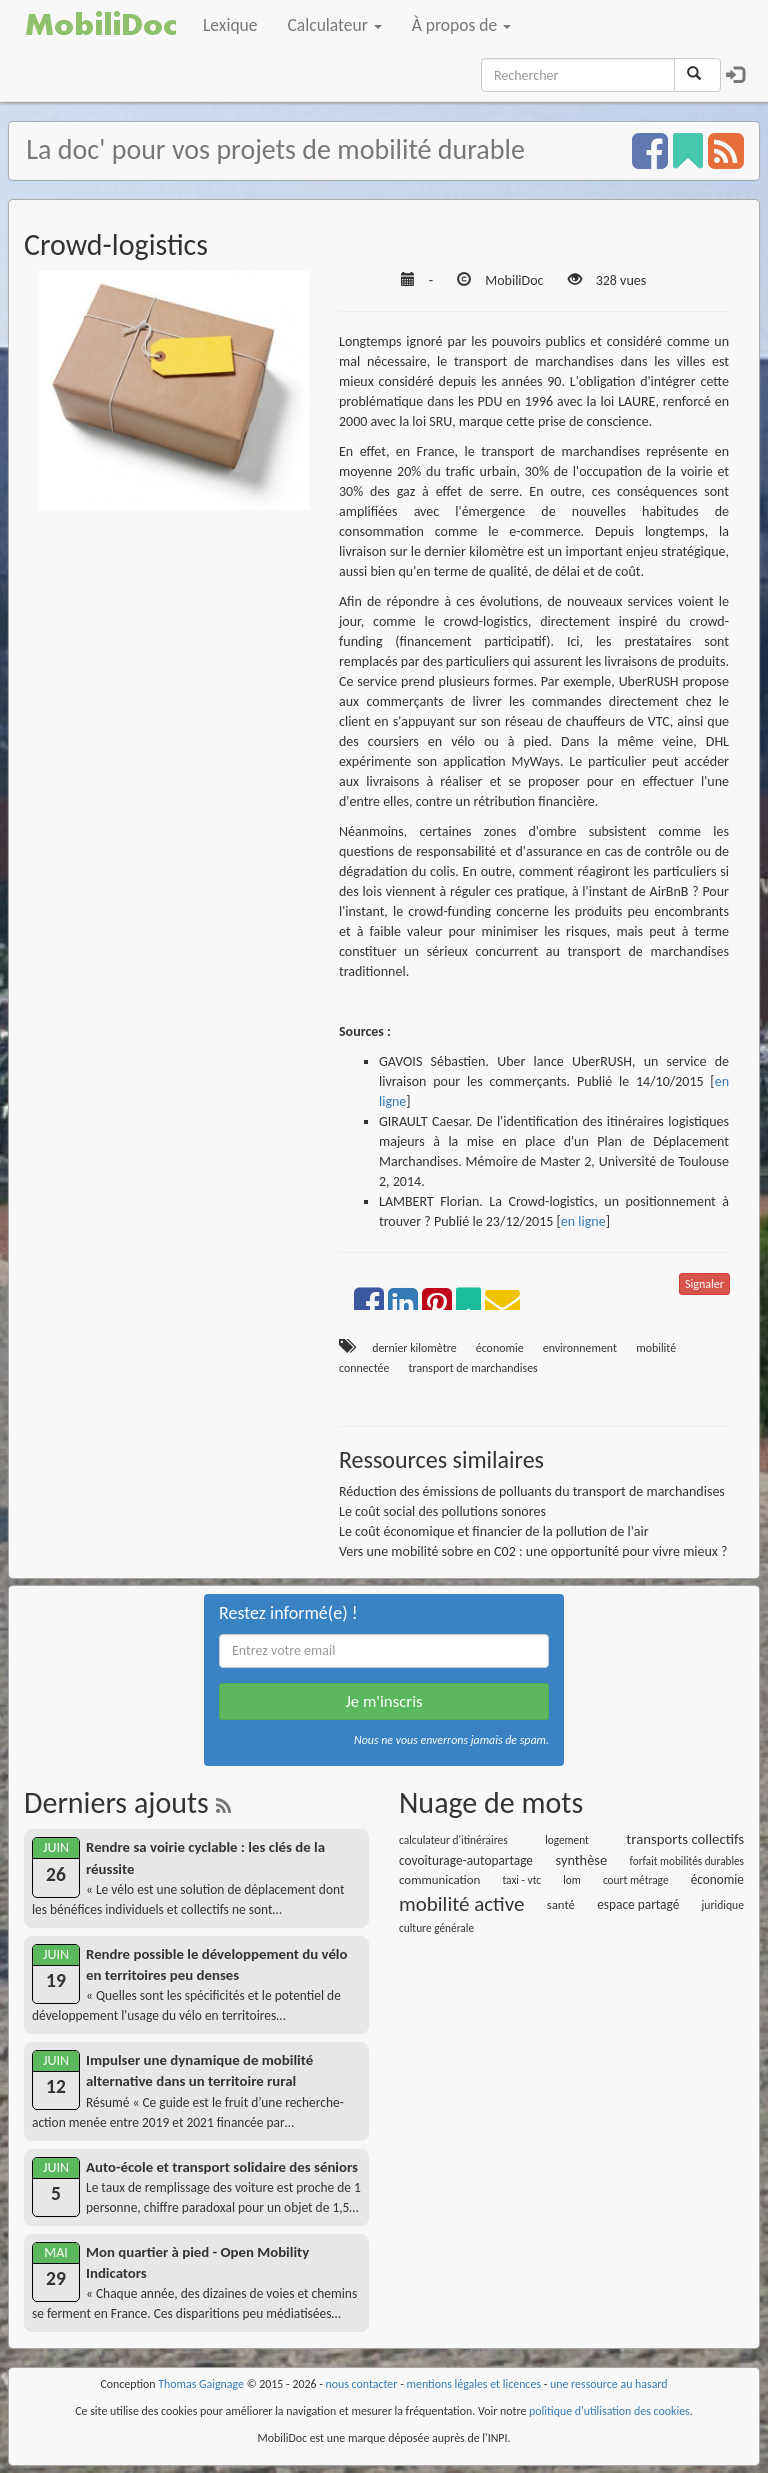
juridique (723, 1905)
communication (439, 1879)
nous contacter (362, 2384)
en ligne (583, 1221)
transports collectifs (685, 1839)
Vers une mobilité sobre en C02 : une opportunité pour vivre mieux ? (533, 1551)
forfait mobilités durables (687, 1861)
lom (572, 1880)
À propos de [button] (461, 25)
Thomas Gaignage (201, 2384)
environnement (580, 1348)
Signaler (704, 1284)
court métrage (636, 1880)
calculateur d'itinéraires (453, 1840)
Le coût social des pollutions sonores (442, 1511)
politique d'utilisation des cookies (609, 2411)
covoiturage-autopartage (466, 1860)
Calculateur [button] (335, 25)
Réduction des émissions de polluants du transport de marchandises (532, 1491)
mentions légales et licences (473, 2384)
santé (561, 1904)
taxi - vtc (521, 1880)
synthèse (582, 1860)
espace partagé (638, 1904)
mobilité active (461, 1904)
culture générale (436, 1928)
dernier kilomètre (414, 1348)
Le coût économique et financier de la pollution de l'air (494, 1531)
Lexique (230, 25)
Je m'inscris (383, 1701)
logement (567, 1840)
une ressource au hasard (609, 2384)
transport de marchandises (473, 1368)
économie (500, 1348)
